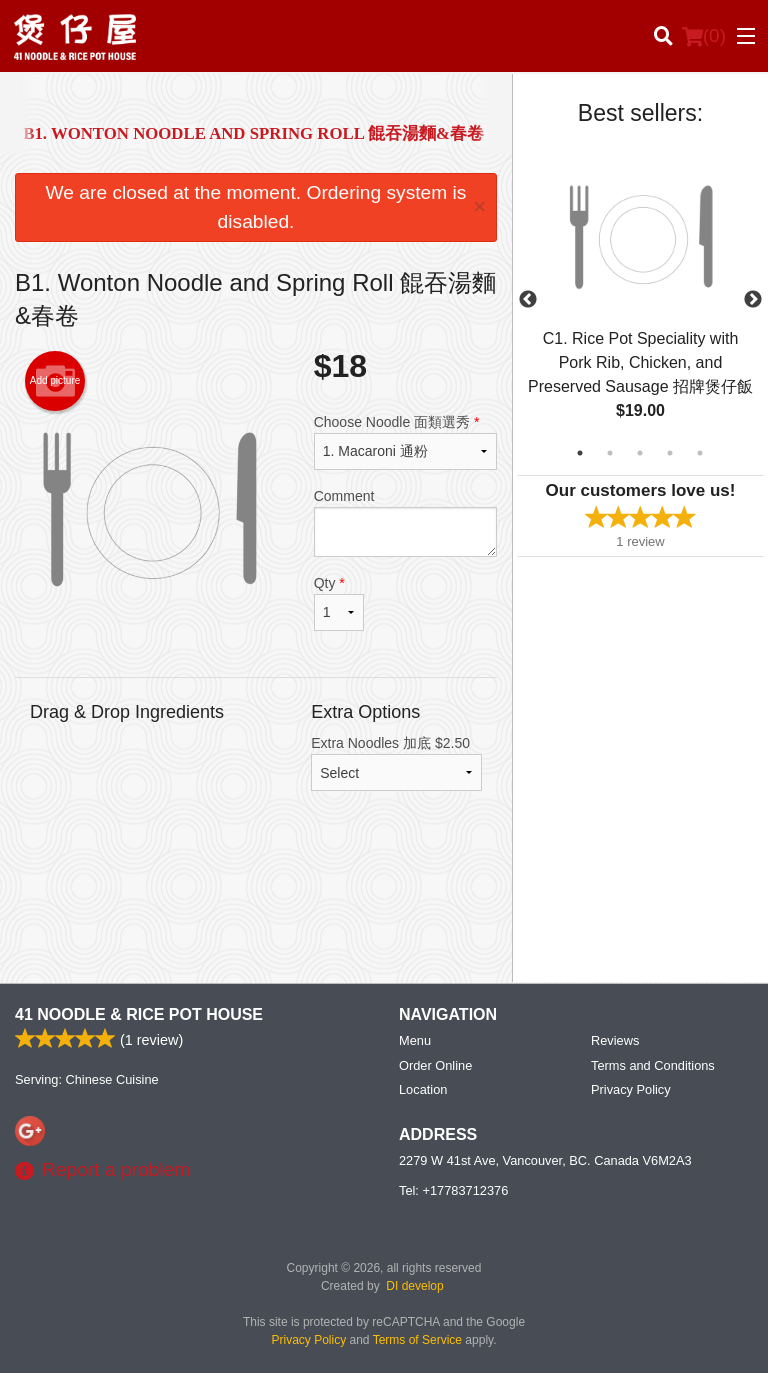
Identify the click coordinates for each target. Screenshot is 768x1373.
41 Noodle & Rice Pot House (139, 1014)
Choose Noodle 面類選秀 (405, 442)
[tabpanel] (640, 300)
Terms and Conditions (653, 1065)
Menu (415, 1040)
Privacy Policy (631, 1089)
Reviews (615, 1040)
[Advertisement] (256, 902)
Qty (339, 603)
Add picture (55, 381)
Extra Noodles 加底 (396, 763)
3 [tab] (640, 453)
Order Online (435, 1065)
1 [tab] (580, 453)
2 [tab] (610, 453)
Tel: (453, 1190)
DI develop (414, 1286)
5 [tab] (700, 453)
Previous (528, 300)
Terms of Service (417, 1340)
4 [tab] (670, 453)
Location (423, 1089)
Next (753, 300)
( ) (704, 36)
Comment (405, 522)
